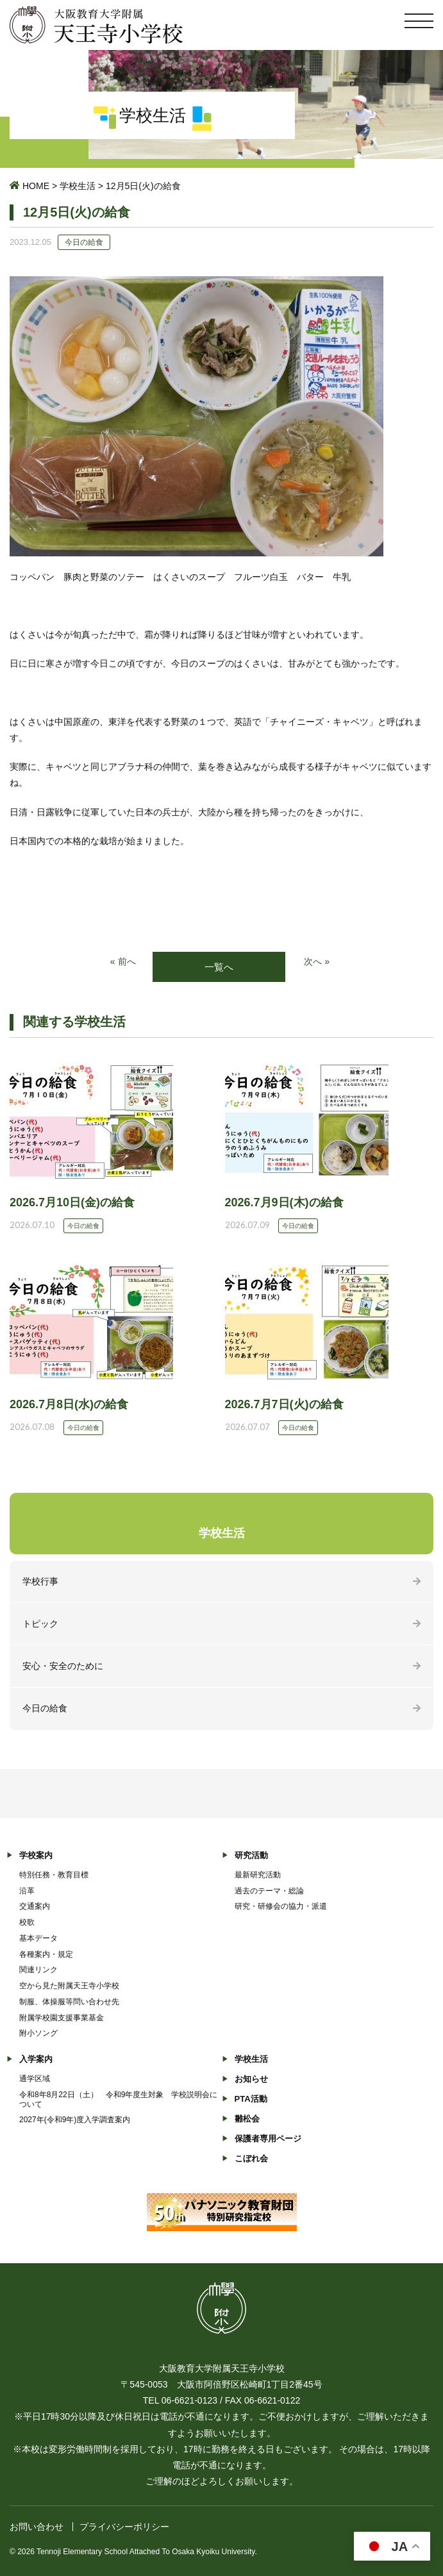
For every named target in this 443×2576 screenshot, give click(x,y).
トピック (40, 1623)
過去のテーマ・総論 (269, 1890)
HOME (35, 186)
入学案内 (36, 2059)
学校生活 (78, 186)
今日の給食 (44, 1708)
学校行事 (40, 1581)
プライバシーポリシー (124, 2527)
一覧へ (219, 966)
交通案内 (34, 1906)
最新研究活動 (258, 1874)
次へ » (317, 961)
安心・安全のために (62, 1666)
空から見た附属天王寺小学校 (69, 1985)
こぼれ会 (251, 2158)
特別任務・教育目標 (53, 1874)
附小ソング (38, 2033)
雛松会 (247, 2118)
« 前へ (123, 961)
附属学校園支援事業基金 (61, 2017)
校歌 (27, 1922)
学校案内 (36, 1855)
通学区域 (34, 2078)
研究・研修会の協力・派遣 (281, 1906)
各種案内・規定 (46, 1954)
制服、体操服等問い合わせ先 (69, 2001)
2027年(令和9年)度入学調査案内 (74, 2119)
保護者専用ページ (268, 2138)
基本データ (38, 1938)
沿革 (27, 1890)
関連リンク (38, 1969)
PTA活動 (251, 2099)
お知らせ (251, 2079)
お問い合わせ (36, 2527)
